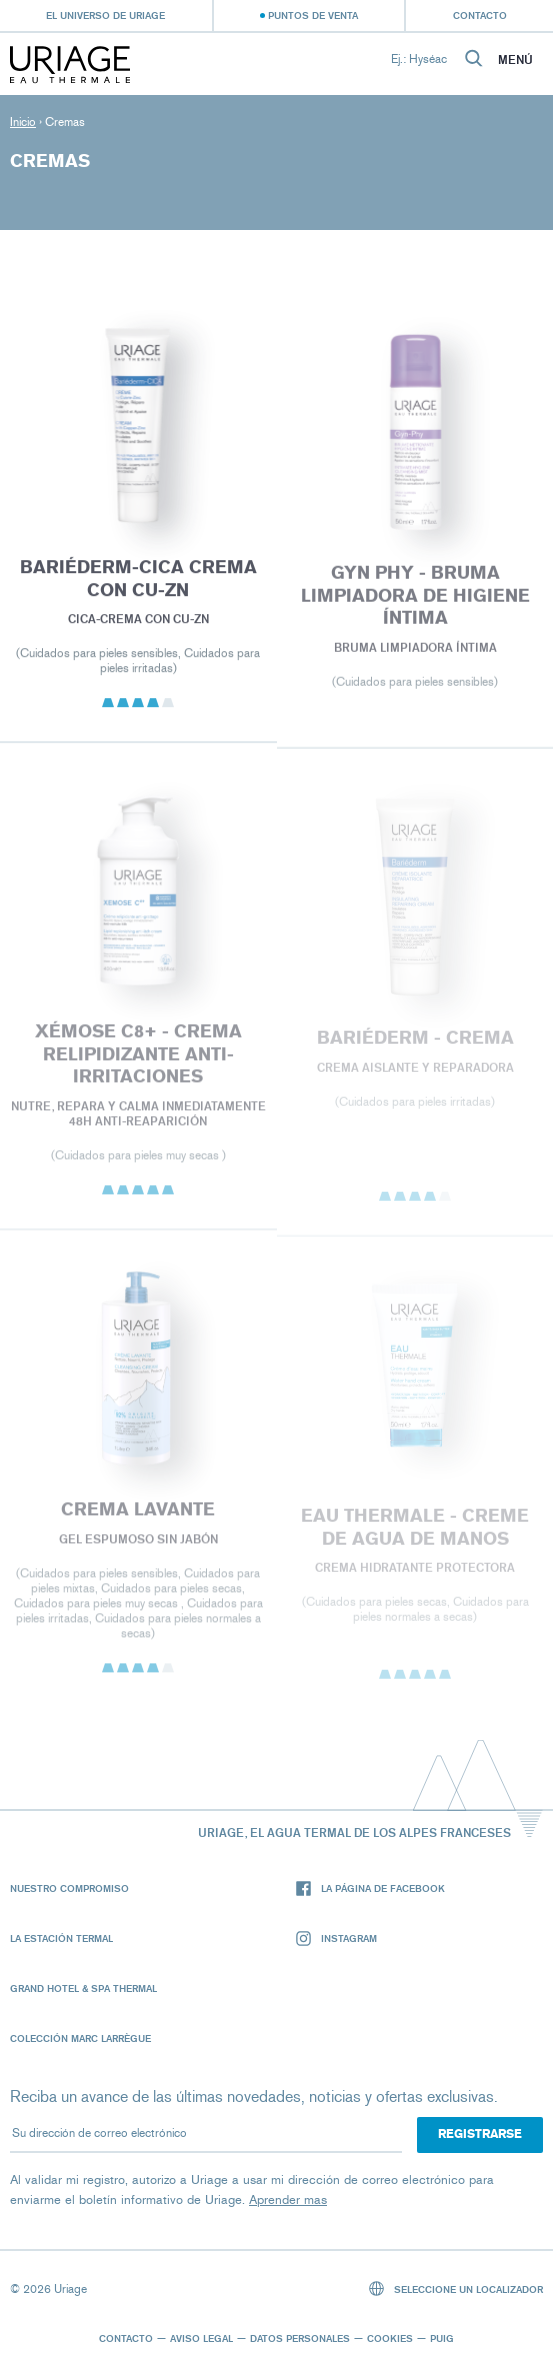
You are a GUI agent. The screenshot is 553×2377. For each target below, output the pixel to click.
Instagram (336, 1938)
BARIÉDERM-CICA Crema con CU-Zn (138, 583)
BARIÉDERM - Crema (414, 1044)
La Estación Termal (61, 1938)
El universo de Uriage (105, 15)
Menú (515, 60)
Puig (442, 2338)
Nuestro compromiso (69, 1888)
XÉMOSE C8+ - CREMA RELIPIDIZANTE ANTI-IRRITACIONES (138, 1059)
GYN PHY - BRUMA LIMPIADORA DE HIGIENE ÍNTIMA (414, 600)
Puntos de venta (313, 15)
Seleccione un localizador (456, 2288)
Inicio (23, 122)
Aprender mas (288, 2199)
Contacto (480, 15)
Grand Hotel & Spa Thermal (83, 1988)
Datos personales (300, 2338)
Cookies (390, 2338)
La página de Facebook (370, 1888)
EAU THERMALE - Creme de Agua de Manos (415, 1533)
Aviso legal (201, 2338)
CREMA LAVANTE (138, 1515)
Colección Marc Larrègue (80, 2038)
